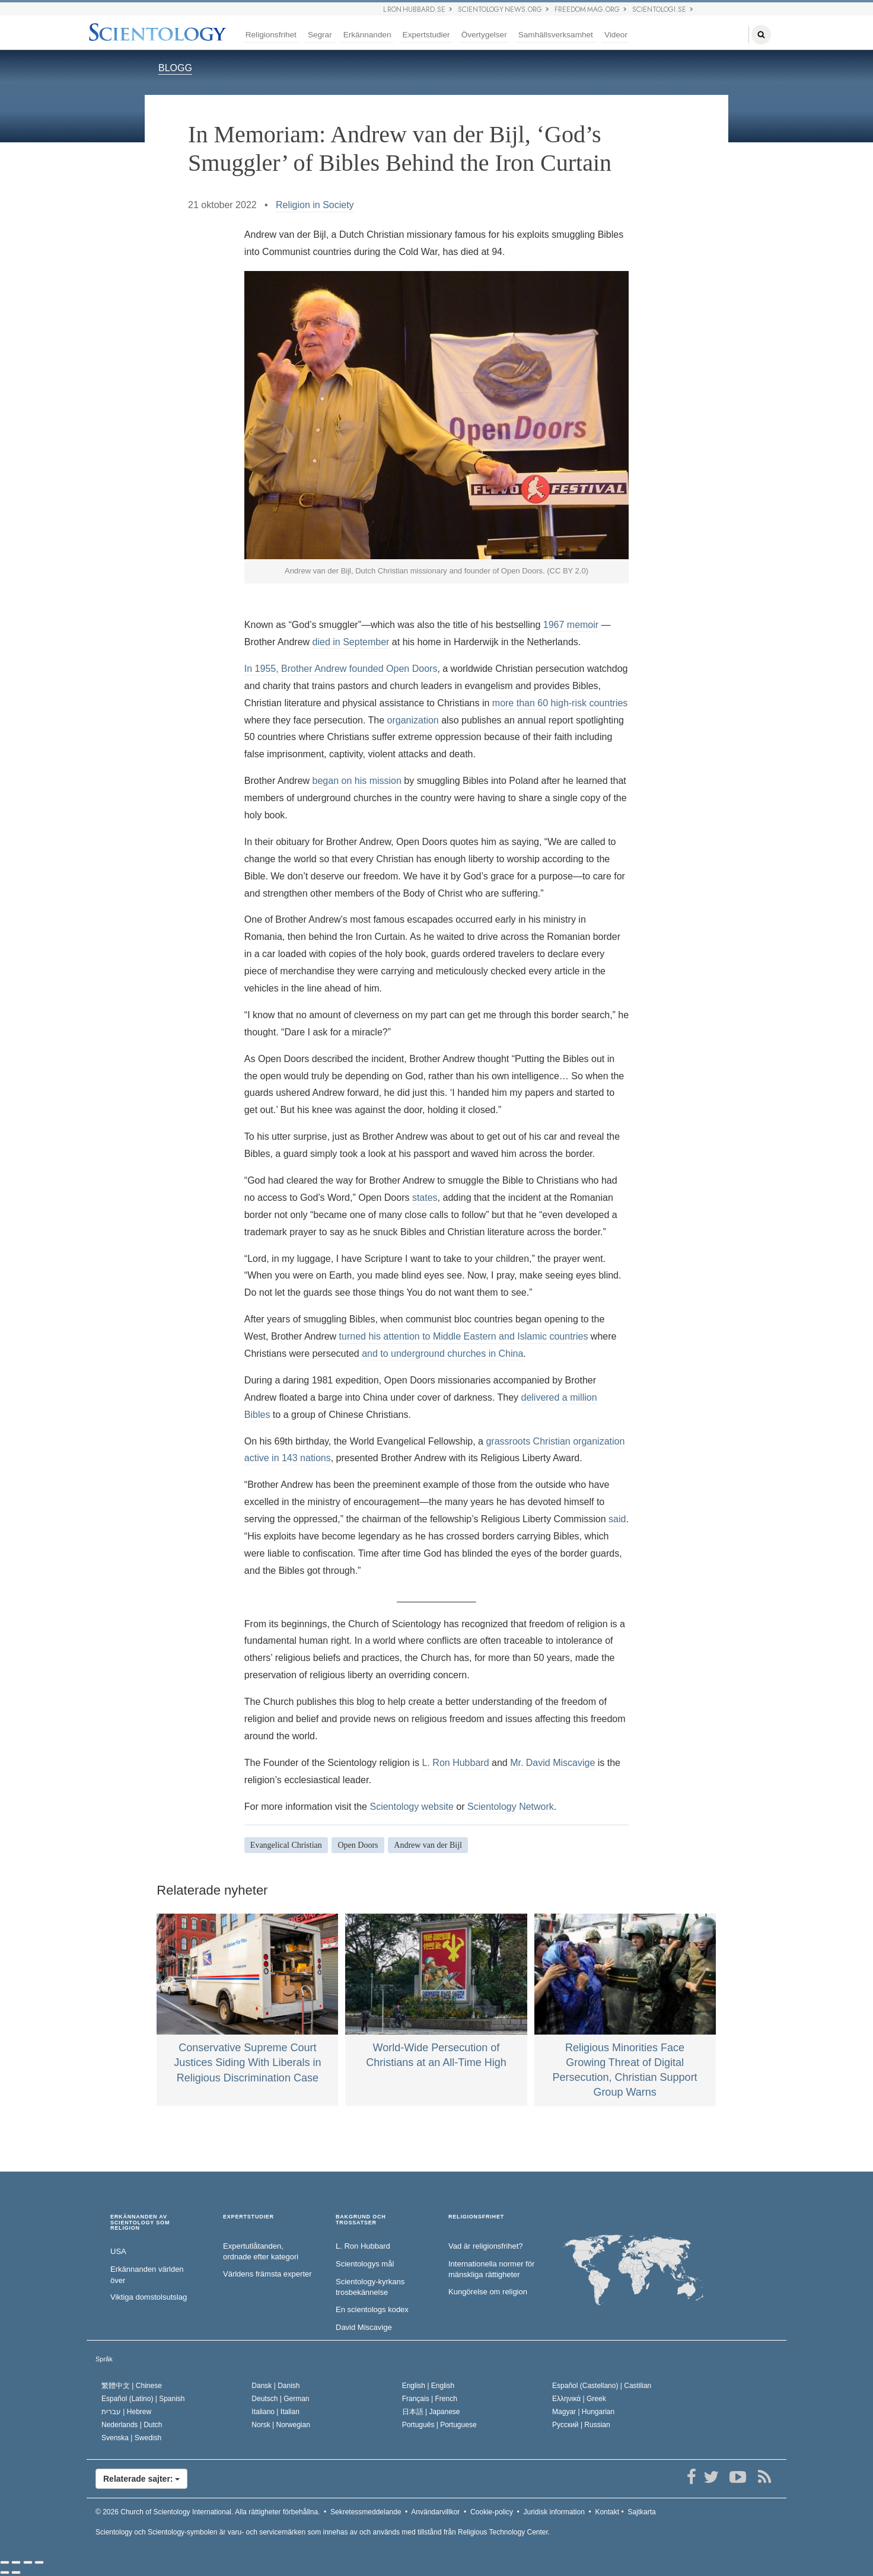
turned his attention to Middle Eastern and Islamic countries (463, 1336)
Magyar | (583, 2412)
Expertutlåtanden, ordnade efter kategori (260, 2252)
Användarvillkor (435, 2512)
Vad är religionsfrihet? (485, 2246)
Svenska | (131, 2438)
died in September (351, 642)
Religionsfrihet (271, 34)
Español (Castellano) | (601, 2385)
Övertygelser (484, 34)
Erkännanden (367, 34)
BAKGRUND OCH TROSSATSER (361, 2220)
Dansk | (275, 2385)
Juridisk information (553, 2512)
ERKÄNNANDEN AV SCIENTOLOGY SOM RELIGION (140, 2222)
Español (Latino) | (143, 2399)
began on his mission (357, 781)
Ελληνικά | (579, 2399)
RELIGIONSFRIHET (476, 2217)
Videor (615, 34)
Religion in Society (315, 205)
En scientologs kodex (372, 2309)
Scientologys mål (365, 2263)
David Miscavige (364, 2327)
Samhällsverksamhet (555, 34)
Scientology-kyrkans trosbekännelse (370, 2287)
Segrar (320, 34)
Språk (104, 2359)
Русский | (581, 2425)
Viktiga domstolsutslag (148, 2297)
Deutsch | (280, 2399)
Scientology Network (510, 1807)
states (425, 1198)
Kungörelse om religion (487, 2291)
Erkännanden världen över (147, 2275)
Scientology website (411, 1807)
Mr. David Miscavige (552, 1763)
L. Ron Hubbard (455, 1763)
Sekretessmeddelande (365, 2512)
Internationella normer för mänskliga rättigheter (491, 2269)
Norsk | (280, 2425)
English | (428, 2385)
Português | (439, 2425)
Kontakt (607, 2512)
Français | (429, 2399)
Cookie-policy (491, 2512)
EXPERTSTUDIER (248, 2217)
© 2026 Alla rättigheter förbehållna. (207, 2512)
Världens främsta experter (267, 2273)
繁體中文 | (131, 2385)
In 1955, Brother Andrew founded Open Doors (341, 669)
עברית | (126, 2412)
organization (413, 720)
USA (118, 2251)
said (617, 1519)
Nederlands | (132, 2425)
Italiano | (275, 2412)
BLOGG (175, 68)
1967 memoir (570, 625)
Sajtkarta (641, 2512)
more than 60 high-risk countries (560, 703)
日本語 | (431, 2412)
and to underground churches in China (442, 1353)
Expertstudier (426, 34)
